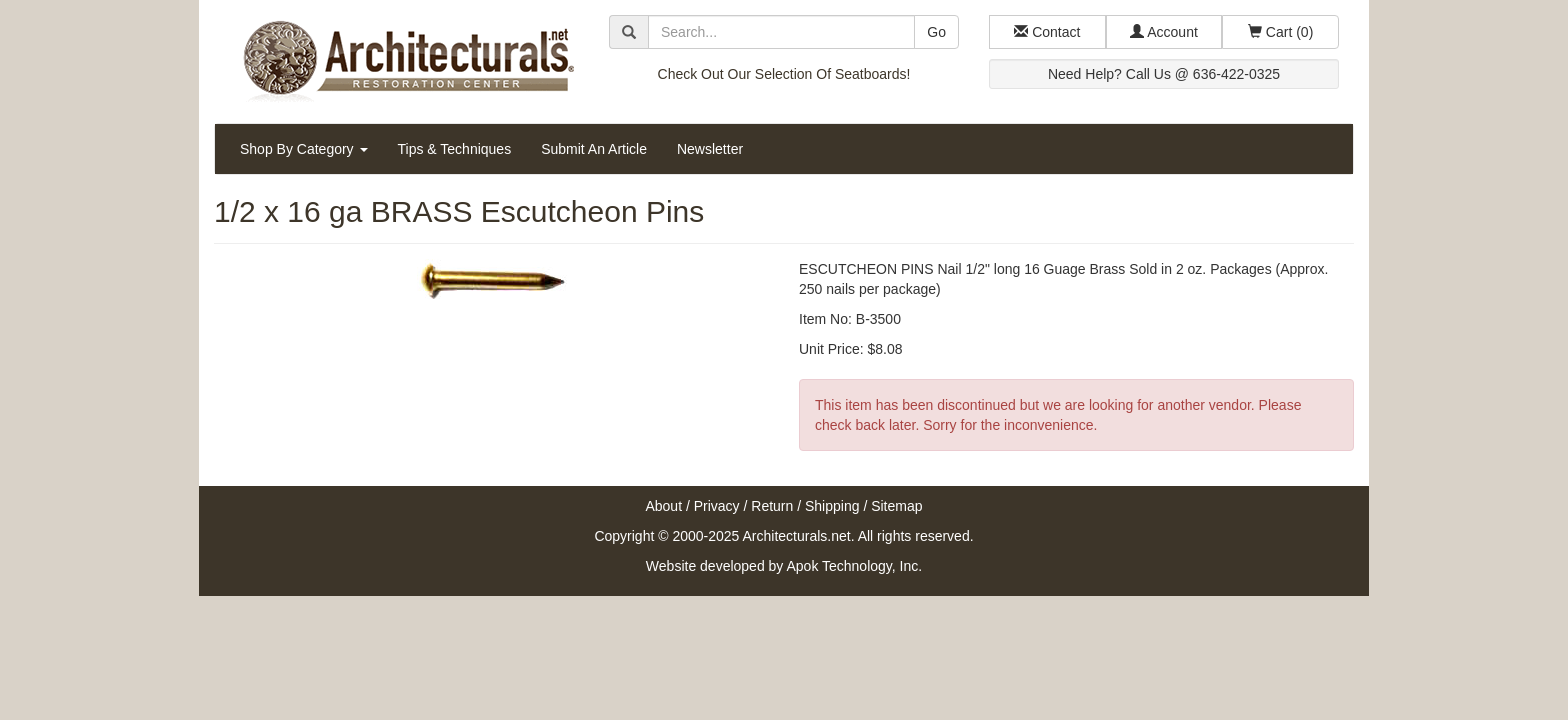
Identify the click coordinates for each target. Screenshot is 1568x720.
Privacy (717, 506)
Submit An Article (594, 149)
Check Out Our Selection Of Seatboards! (784, 74)
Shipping (832, 506)
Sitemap (896, 506)
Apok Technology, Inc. (854, 566)
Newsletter (710, 149)
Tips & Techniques (455, 149)
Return (772, 506)
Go (936, 32)
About (663, 506)
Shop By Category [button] (304, 149)
